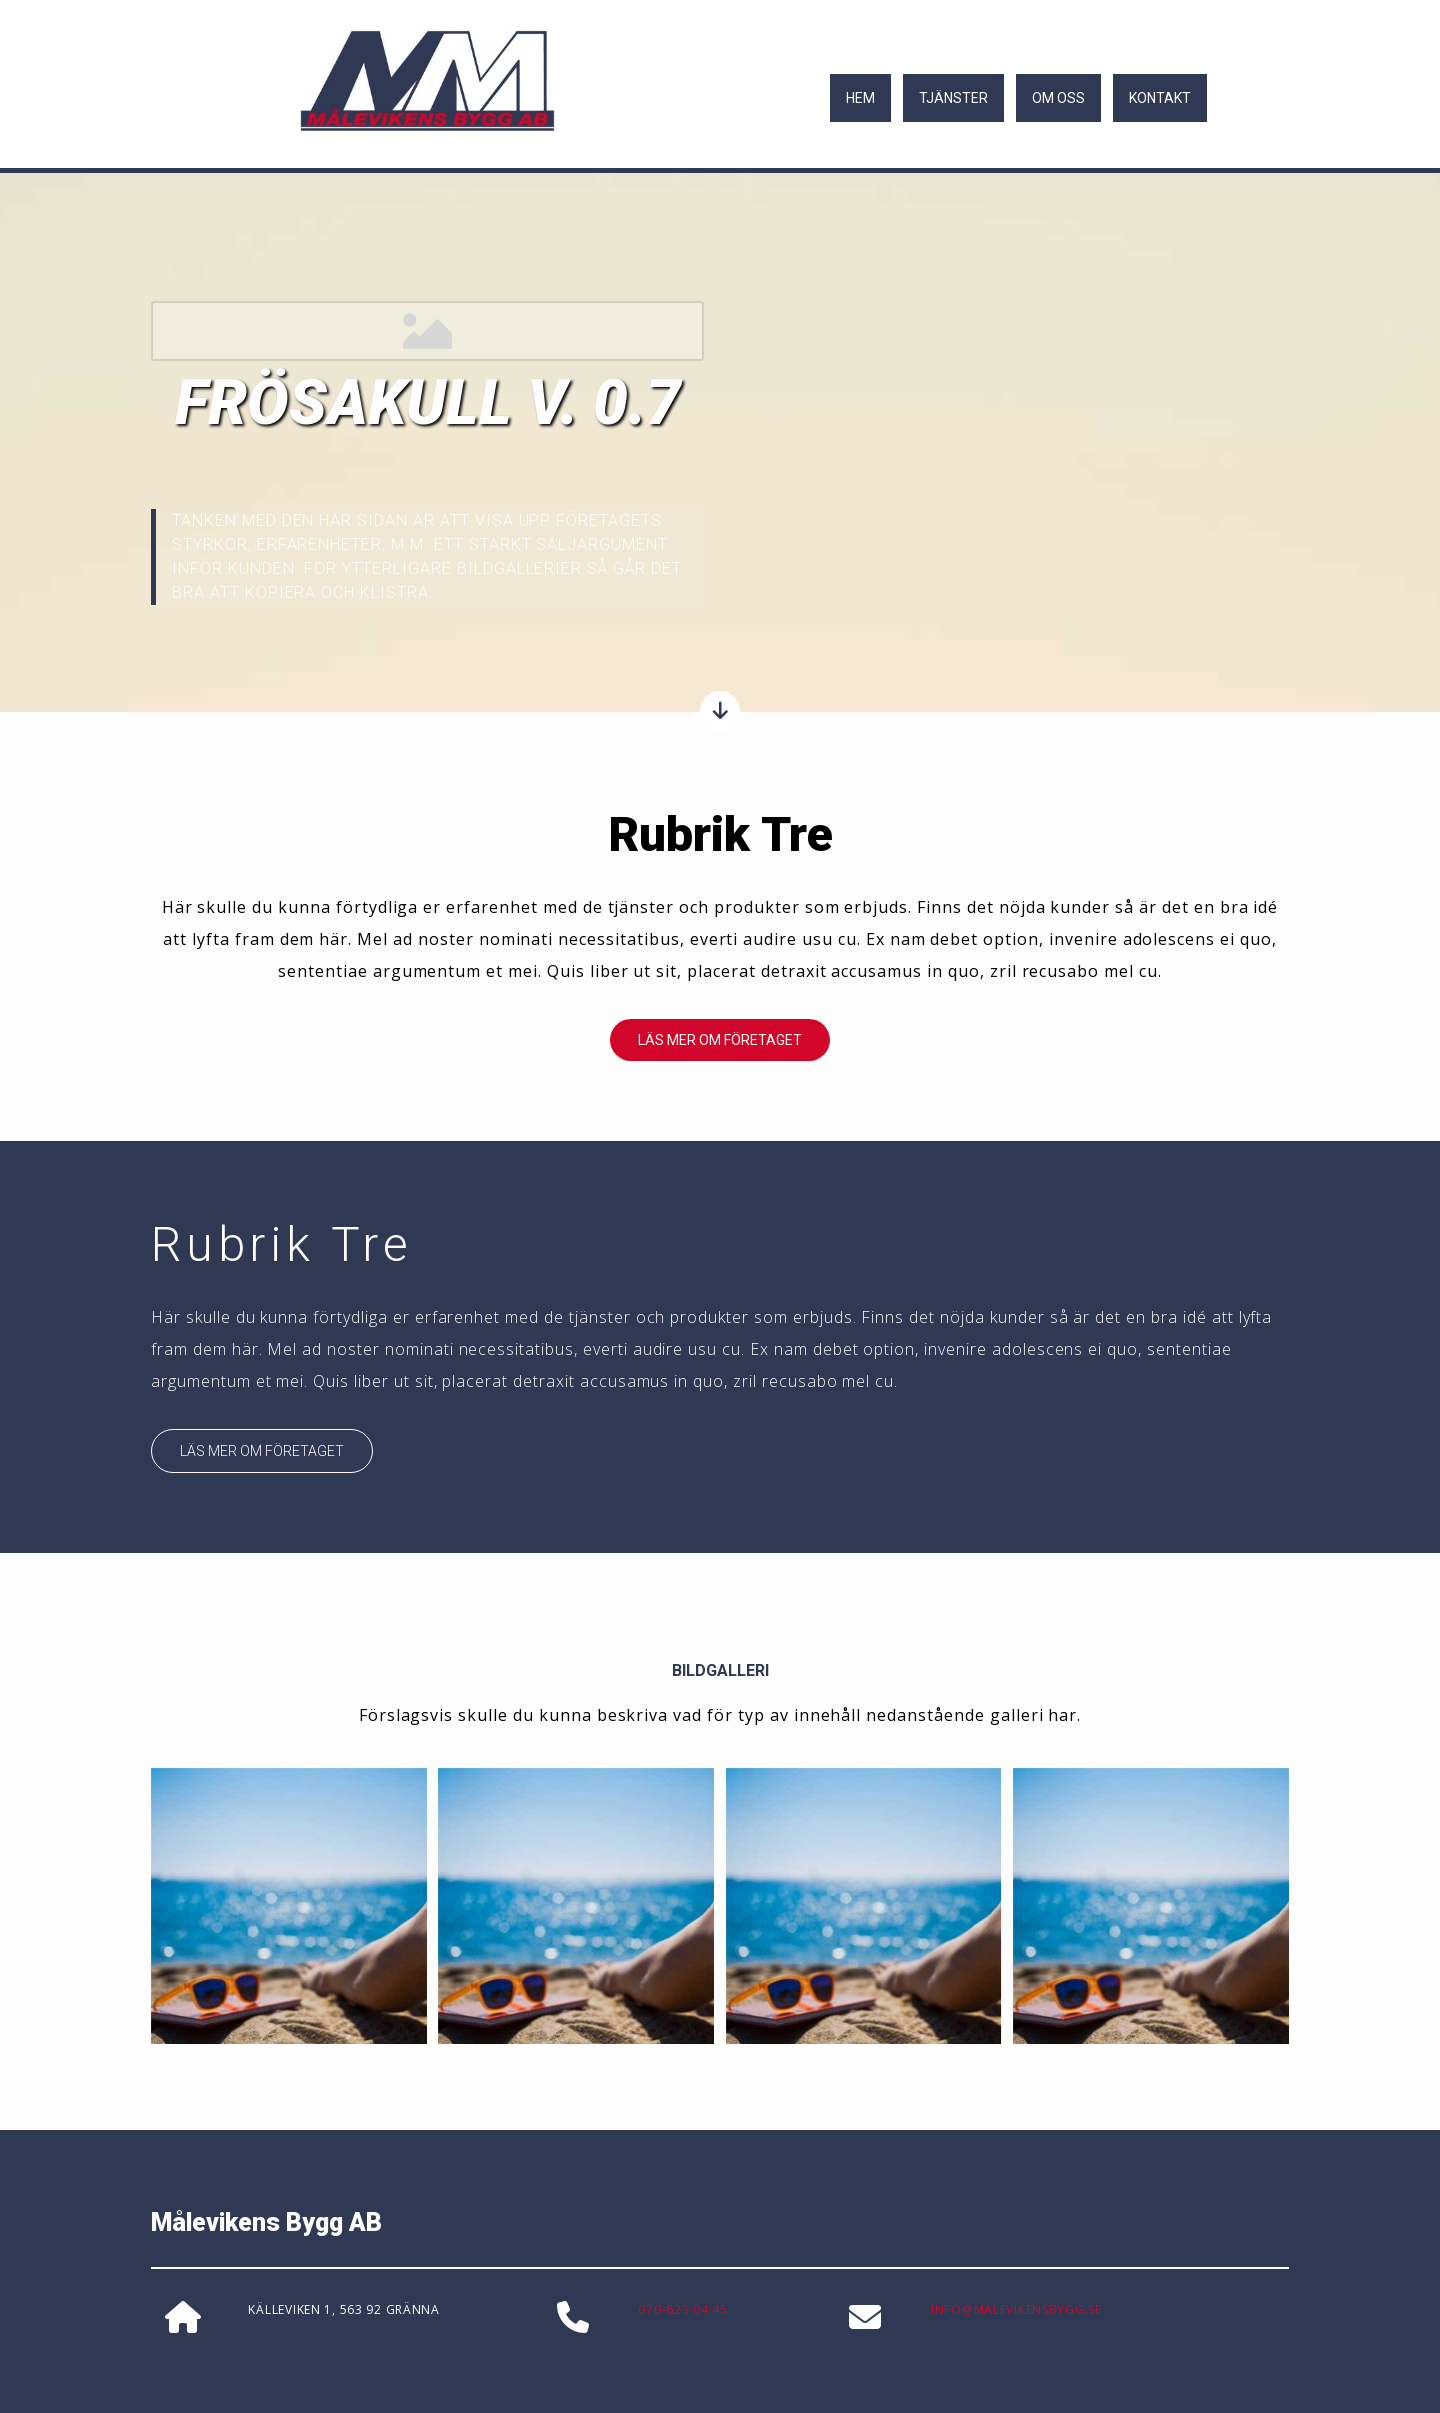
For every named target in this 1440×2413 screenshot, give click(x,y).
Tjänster (953, 98)
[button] (720, 1040)
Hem (860, 98)
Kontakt (1160, 98)
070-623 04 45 (682, 2309)
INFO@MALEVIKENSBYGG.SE (1016, 2309)
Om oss (1058, 98)
